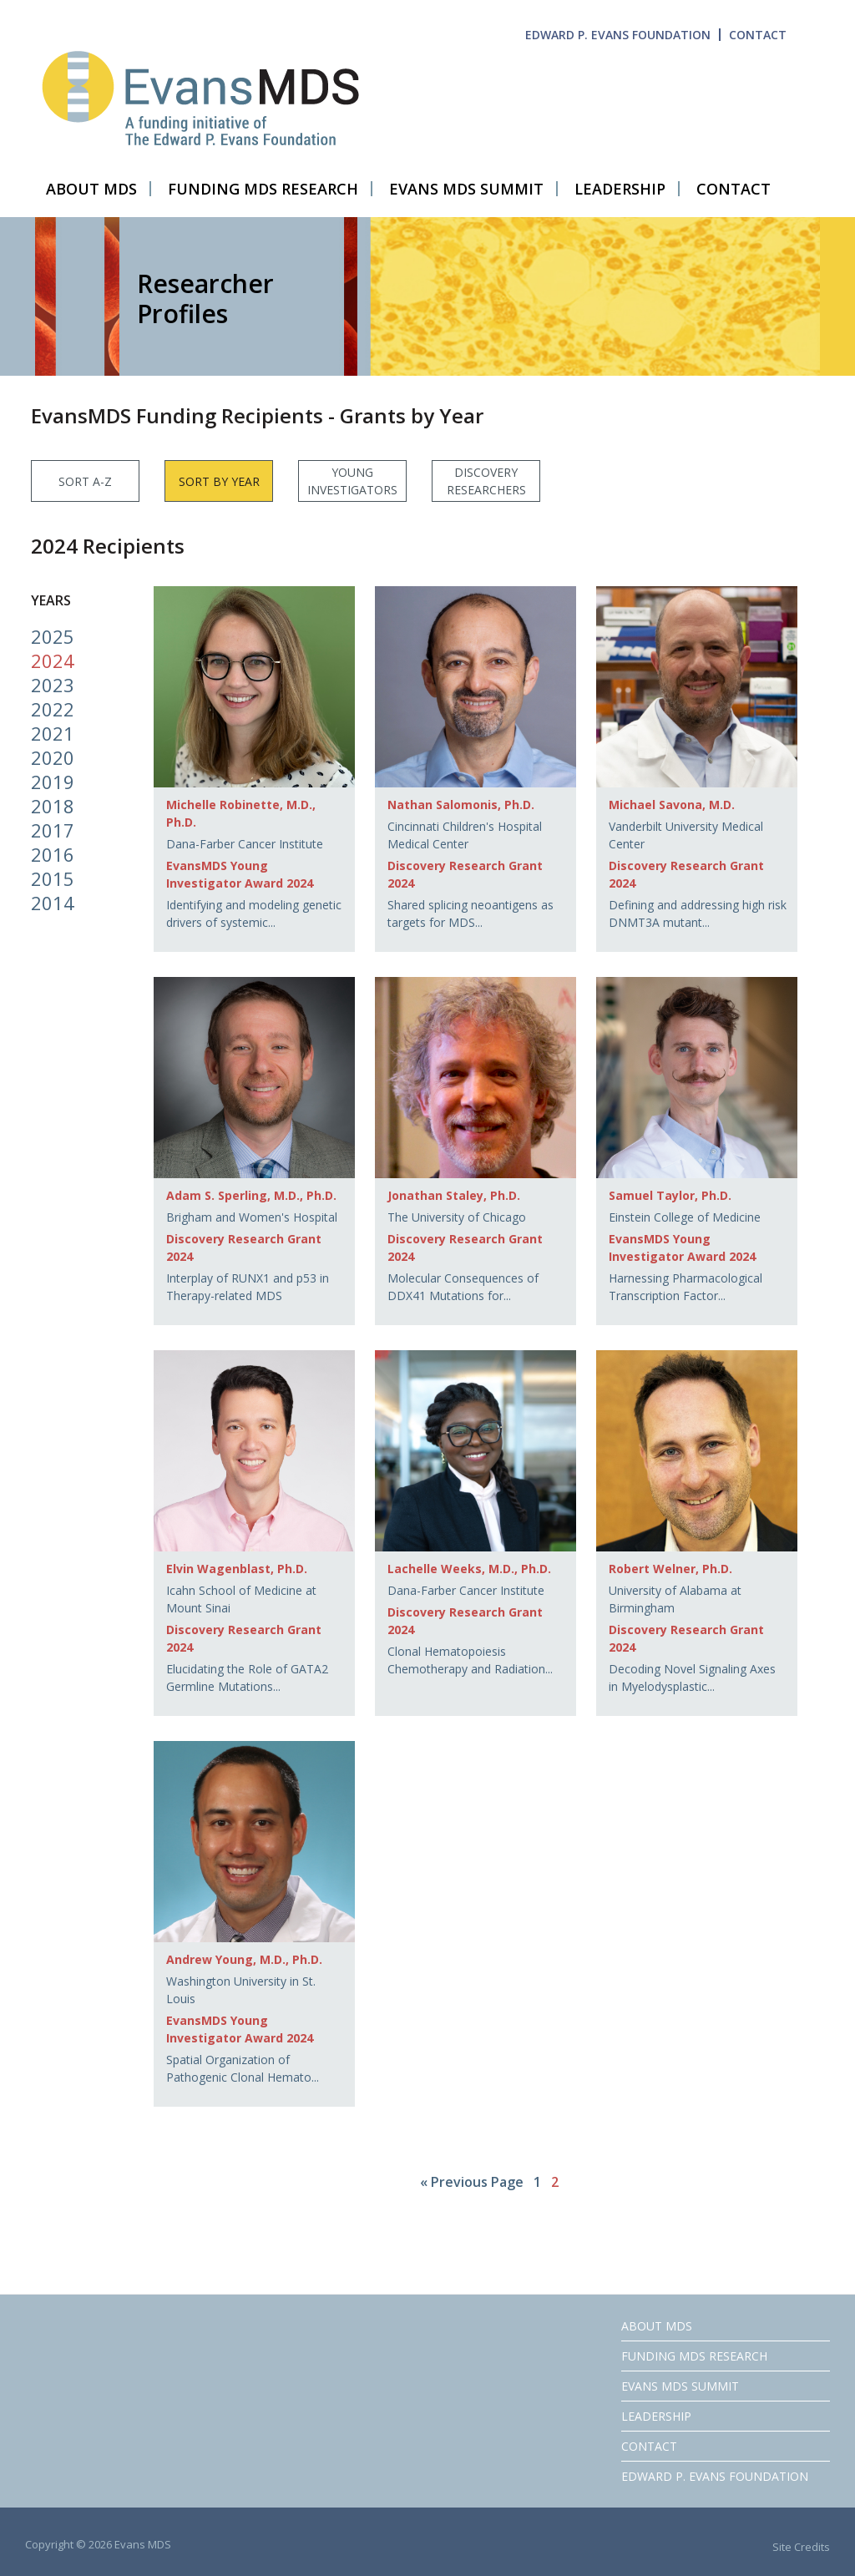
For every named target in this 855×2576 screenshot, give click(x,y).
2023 (52, 684)
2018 (52, 805)
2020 (52, 757)
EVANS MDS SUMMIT (680, 2386)
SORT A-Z (85, 481)
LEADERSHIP (656, 2416)
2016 (52, 854)
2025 (52, 636)
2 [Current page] (555, 2182)
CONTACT (758, 35)
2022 (52, 708)
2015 (52, 878)
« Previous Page (472, 2182)
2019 (52, 781)
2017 (52, 830)
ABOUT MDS (656, 2326)
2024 (52, 660)
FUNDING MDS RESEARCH (694, 2356)
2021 (52, 733)
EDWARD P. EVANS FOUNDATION (618, 35)
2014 (52, 902)
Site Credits (801, 2546)
